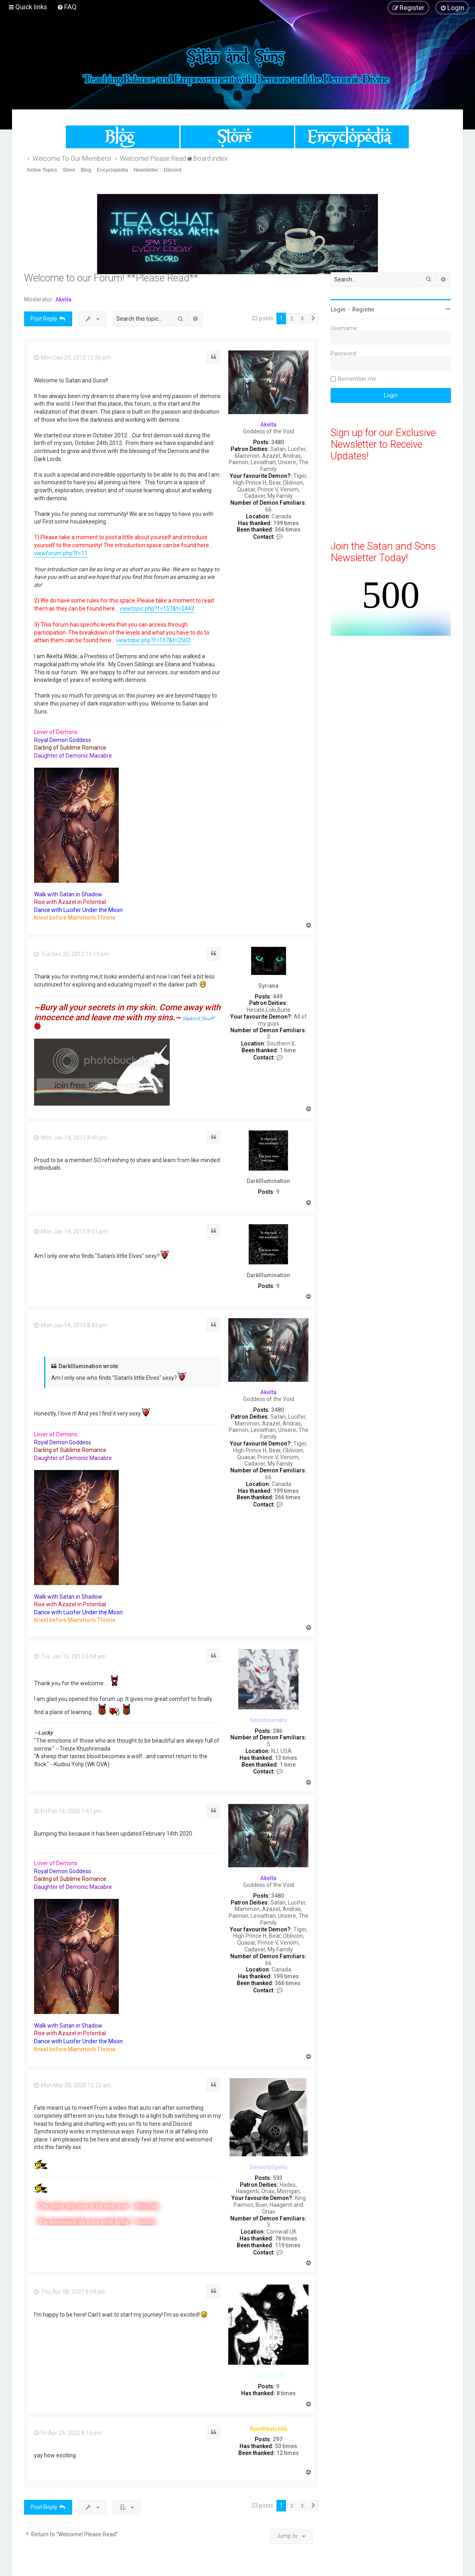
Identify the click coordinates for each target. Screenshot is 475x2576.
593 (277, 2178)
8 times (286, 2393)
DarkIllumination (268, 1181)
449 (277, 996)
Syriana (268, 986)
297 (277, 2439)
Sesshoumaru (268, 1720)
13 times (286, 1758)
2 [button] (291, 318)
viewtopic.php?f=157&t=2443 (157, 608)
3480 (277, 442)
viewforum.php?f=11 (60, 553)
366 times (287, 529)
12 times (287, 2453)
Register (363, 309)
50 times (286, 2446)
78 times (286, 2238)
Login (338, 309)
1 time (288, 1050)
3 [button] (302, 318)
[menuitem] (67, 7)
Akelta (63, 299)
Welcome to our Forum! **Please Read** (111, 278)
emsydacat (268, 2375)
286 (277, 1731)
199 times (286, 523)
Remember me (357, 379)
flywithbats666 (268, 2429)
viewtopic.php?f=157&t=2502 (153, 640)
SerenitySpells (269, 2167)
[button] (313, 318)
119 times (287, 2245)
